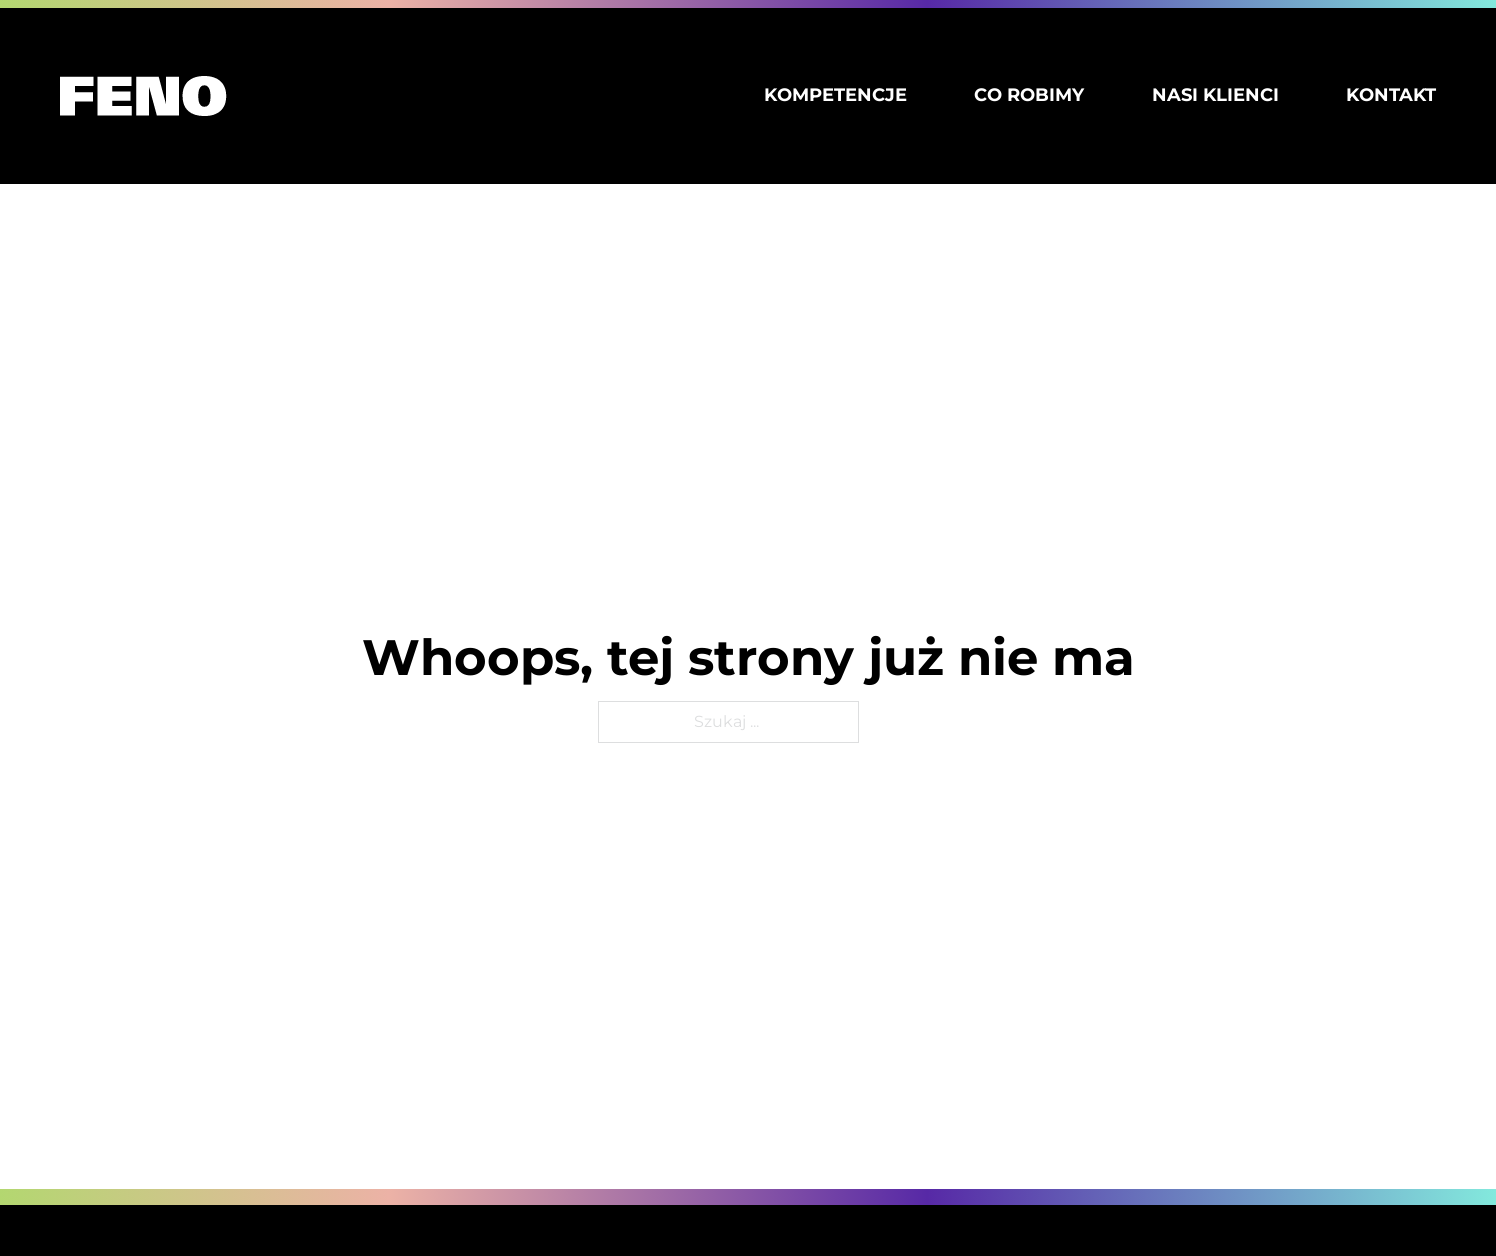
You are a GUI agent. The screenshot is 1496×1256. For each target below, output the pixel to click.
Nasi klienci (1215, 95)
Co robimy (1029, 95)
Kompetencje (835, 95)
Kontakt (1391, 95)
